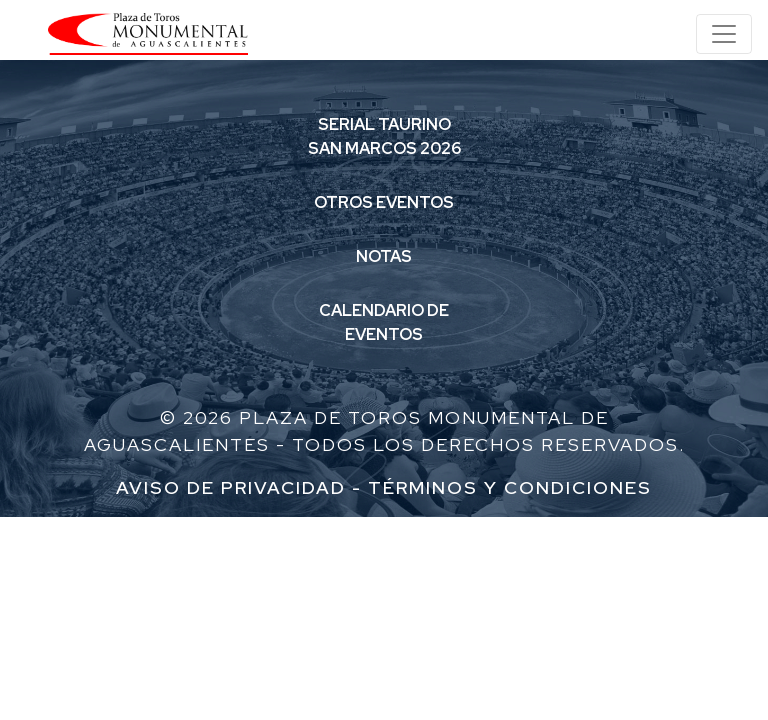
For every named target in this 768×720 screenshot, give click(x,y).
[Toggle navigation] (724, 34)
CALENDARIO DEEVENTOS (384, 322)
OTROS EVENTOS (384, 202)
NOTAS (384, 256)
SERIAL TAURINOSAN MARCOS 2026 (384, 136)
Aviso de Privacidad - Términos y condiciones (384, 487)
